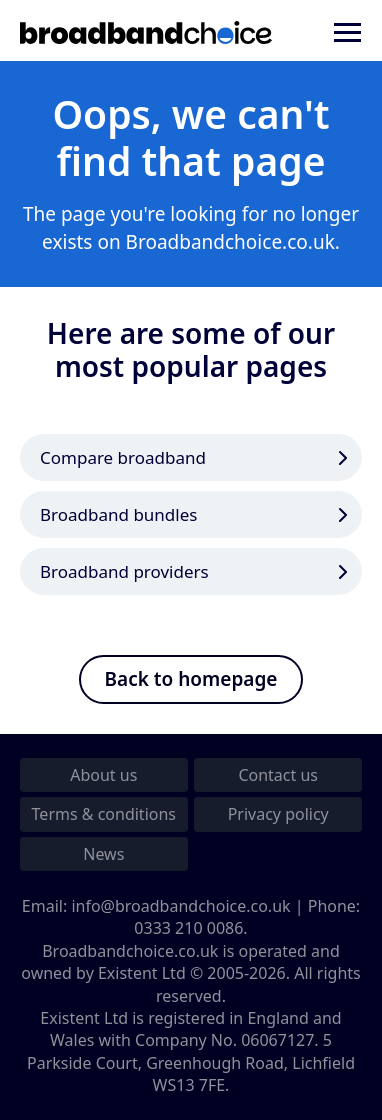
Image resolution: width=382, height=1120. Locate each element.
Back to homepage (191, 679)
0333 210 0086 (188, 928)
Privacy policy (278, 814)
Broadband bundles (118, 514)
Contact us (278, 775)
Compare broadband (123, 457)
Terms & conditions (104, 814)
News (103, 854)
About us (103, 775)
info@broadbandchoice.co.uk (180, 906)
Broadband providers (124, 571)
